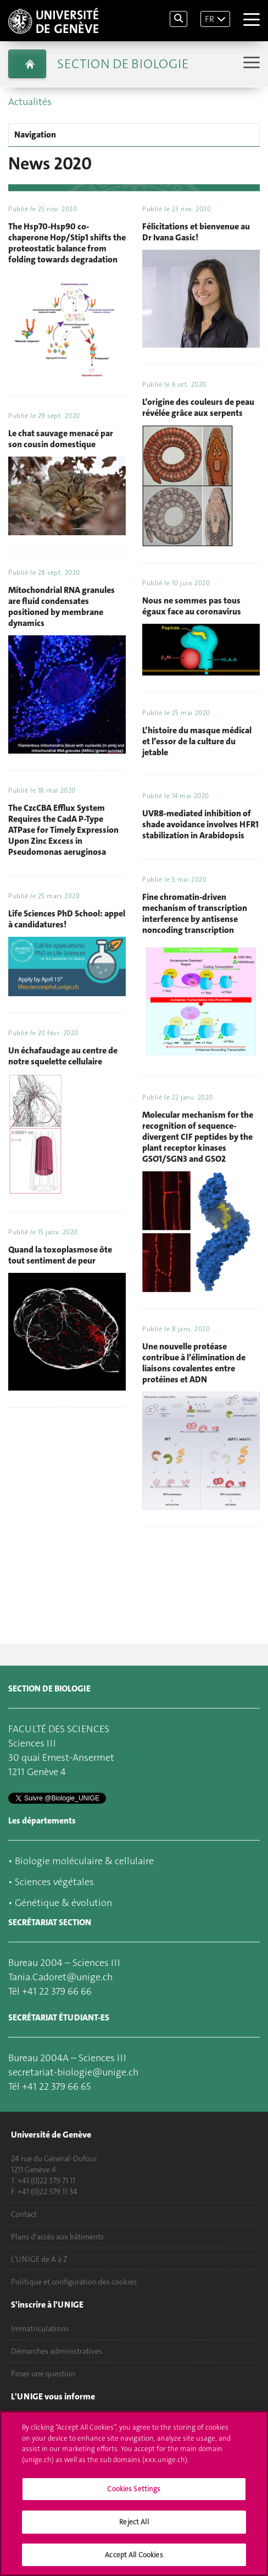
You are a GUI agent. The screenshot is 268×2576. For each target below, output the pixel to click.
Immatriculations (40, 2328)
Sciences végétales (54, 1881)
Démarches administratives (56, 2351)
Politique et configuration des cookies (74, 2282)
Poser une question (43, 2374)
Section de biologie (122, 63)
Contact (24, 2214)
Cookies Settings (133, 2495)
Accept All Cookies (134, 2561)
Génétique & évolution (63, 1902)
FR (209, 19)
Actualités (30, 101)
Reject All (133, 2528)
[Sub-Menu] (250, 63)
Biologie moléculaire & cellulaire (84, 1861)
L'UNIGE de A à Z (39, 2259)
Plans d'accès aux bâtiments (57, 2237)
